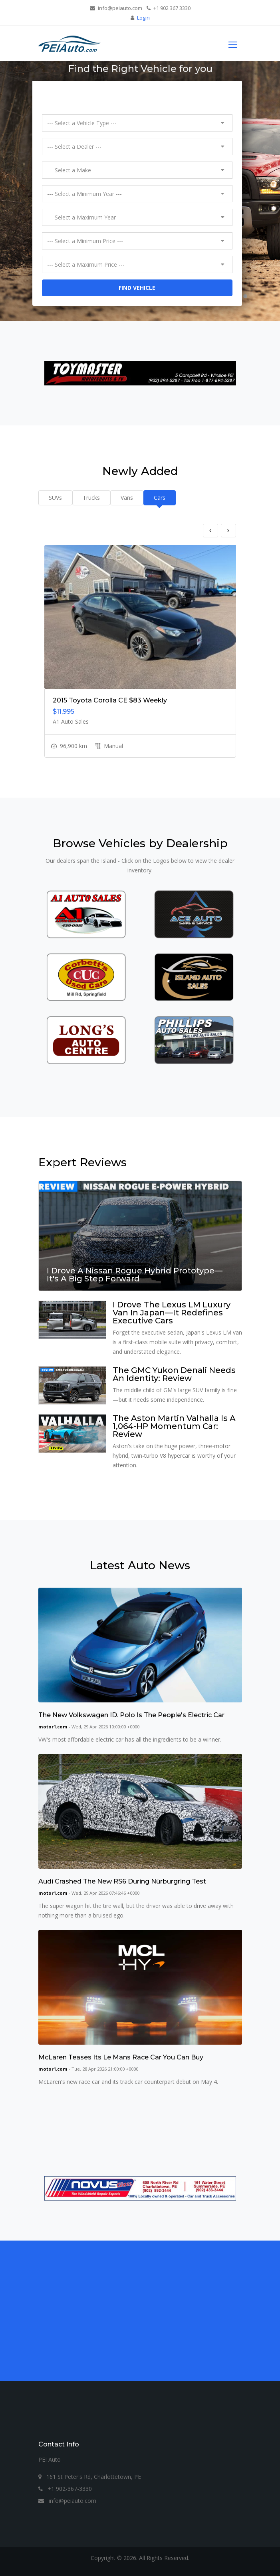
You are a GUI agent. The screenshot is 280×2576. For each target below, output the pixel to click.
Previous (210, 530)
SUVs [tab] (55, 497)
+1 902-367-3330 (65, 2488)
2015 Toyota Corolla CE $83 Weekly (110, 700)
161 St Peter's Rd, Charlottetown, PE (89, 2476)
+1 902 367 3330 (169, 8)
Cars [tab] (159, 497)
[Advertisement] (140, 2306)
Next (228, 530)
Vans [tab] (127, 497)
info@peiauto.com (116, 8)
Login (143, 17)
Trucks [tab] (91, 497)
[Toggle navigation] (233, 44)
